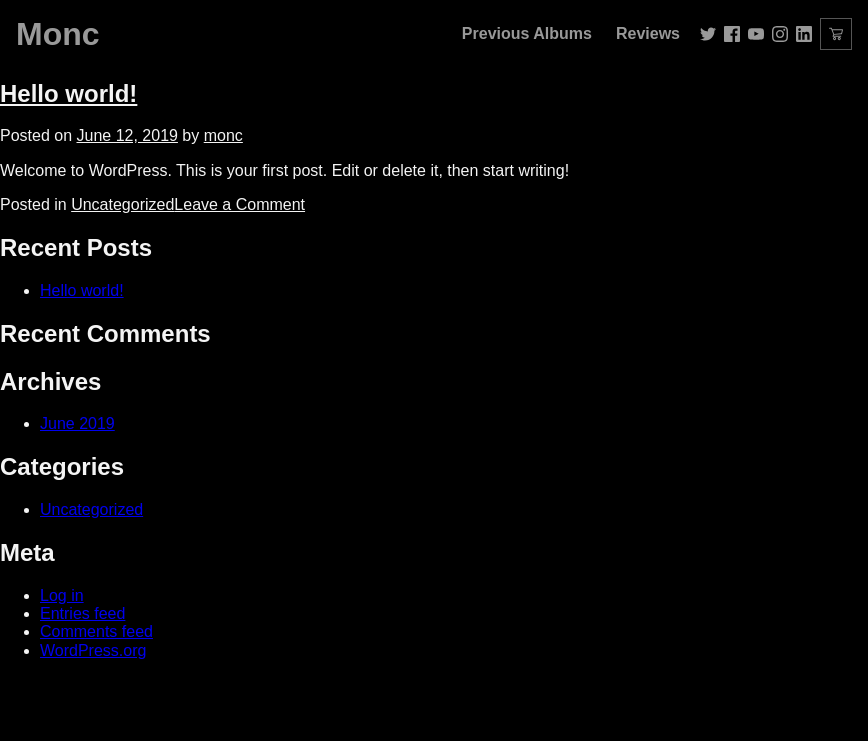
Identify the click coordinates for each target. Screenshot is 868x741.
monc (223, 135)
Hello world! (68, 93)
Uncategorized (122, 204)
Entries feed (82, 613)
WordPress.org (93, 650)
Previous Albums (527, 33)
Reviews (648, 33)
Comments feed (96, 631)
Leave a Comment (239, 204)
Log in (62, 595)
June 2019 (77, 423)
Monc (58, 34)
